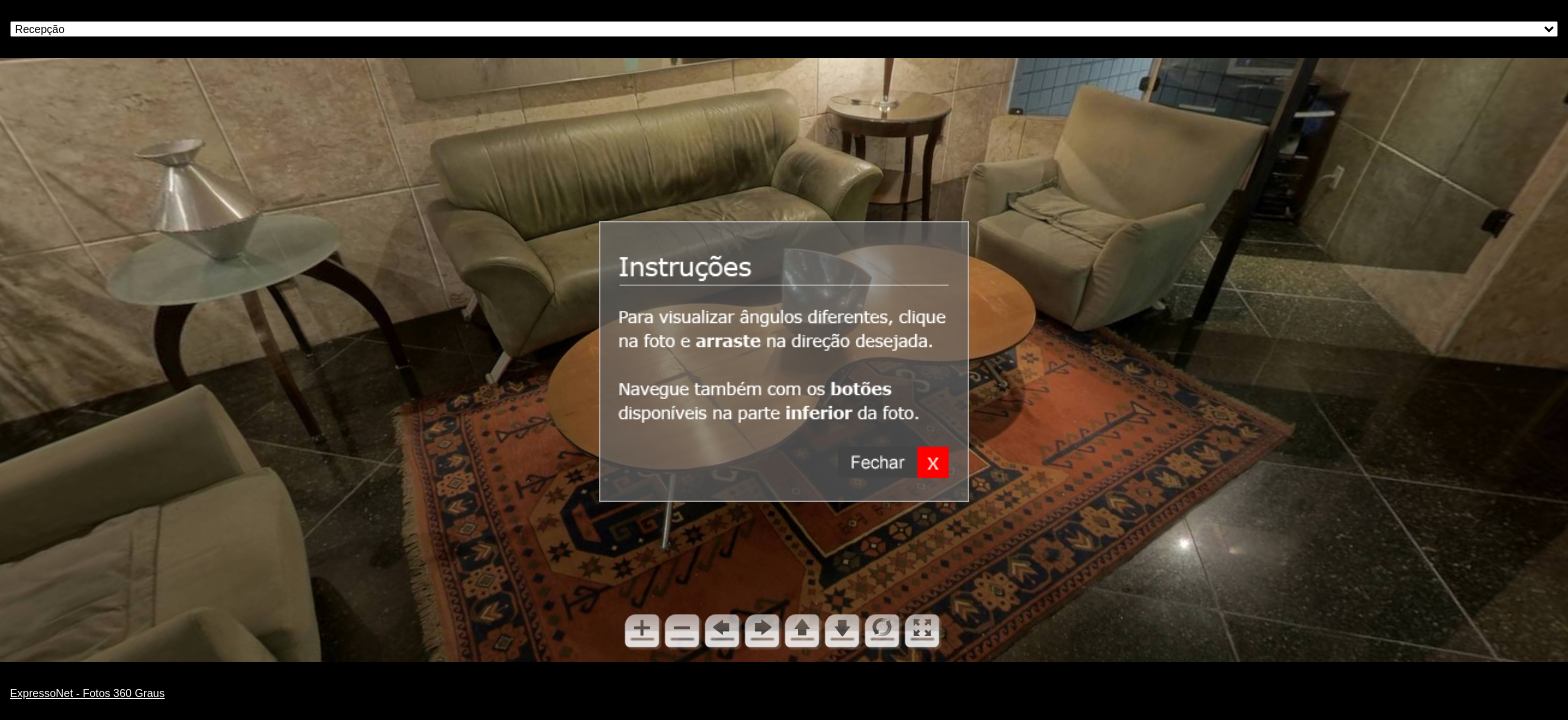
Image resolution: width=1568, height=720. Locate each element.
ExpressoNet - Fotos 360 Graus (87, 693)
